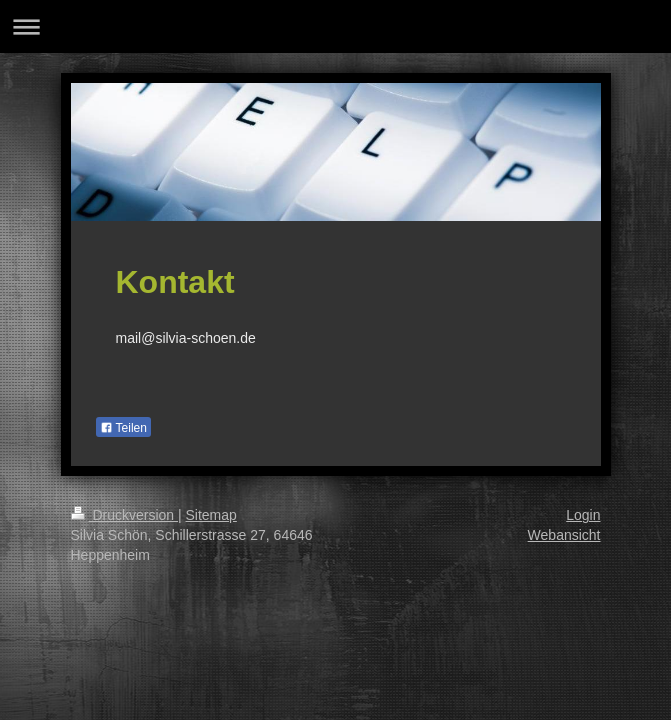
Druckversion (124, 515)
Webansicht (564, 535)
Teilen (123, 428)
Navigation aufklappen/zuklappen (335, 26)
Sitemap (211, 515)
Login (583, 515)
